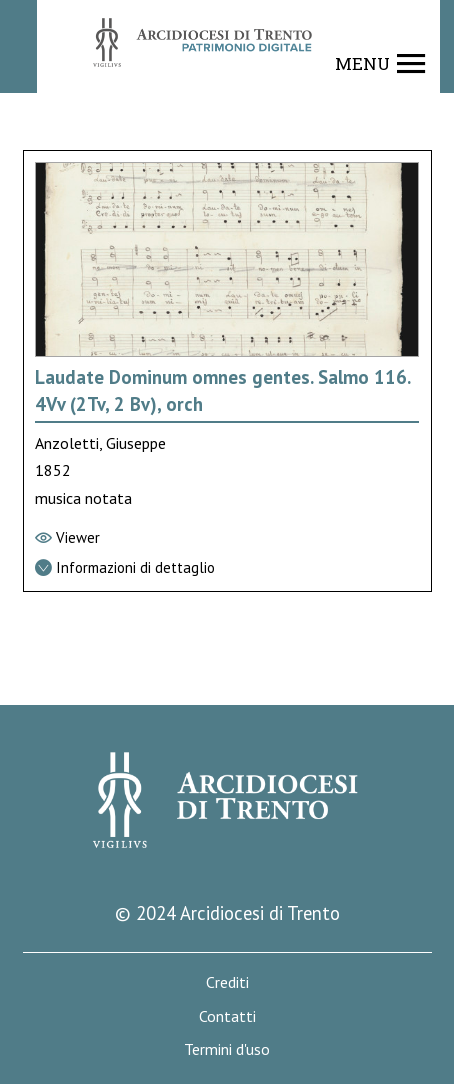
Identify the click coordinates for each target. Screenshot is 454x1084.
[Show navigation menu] (380, 64)
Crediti (227, 982)
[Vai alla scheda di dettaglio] (227, 568)
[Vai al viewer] (227, 538)
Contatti (227, 1016)
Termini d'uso (227, 1049)
